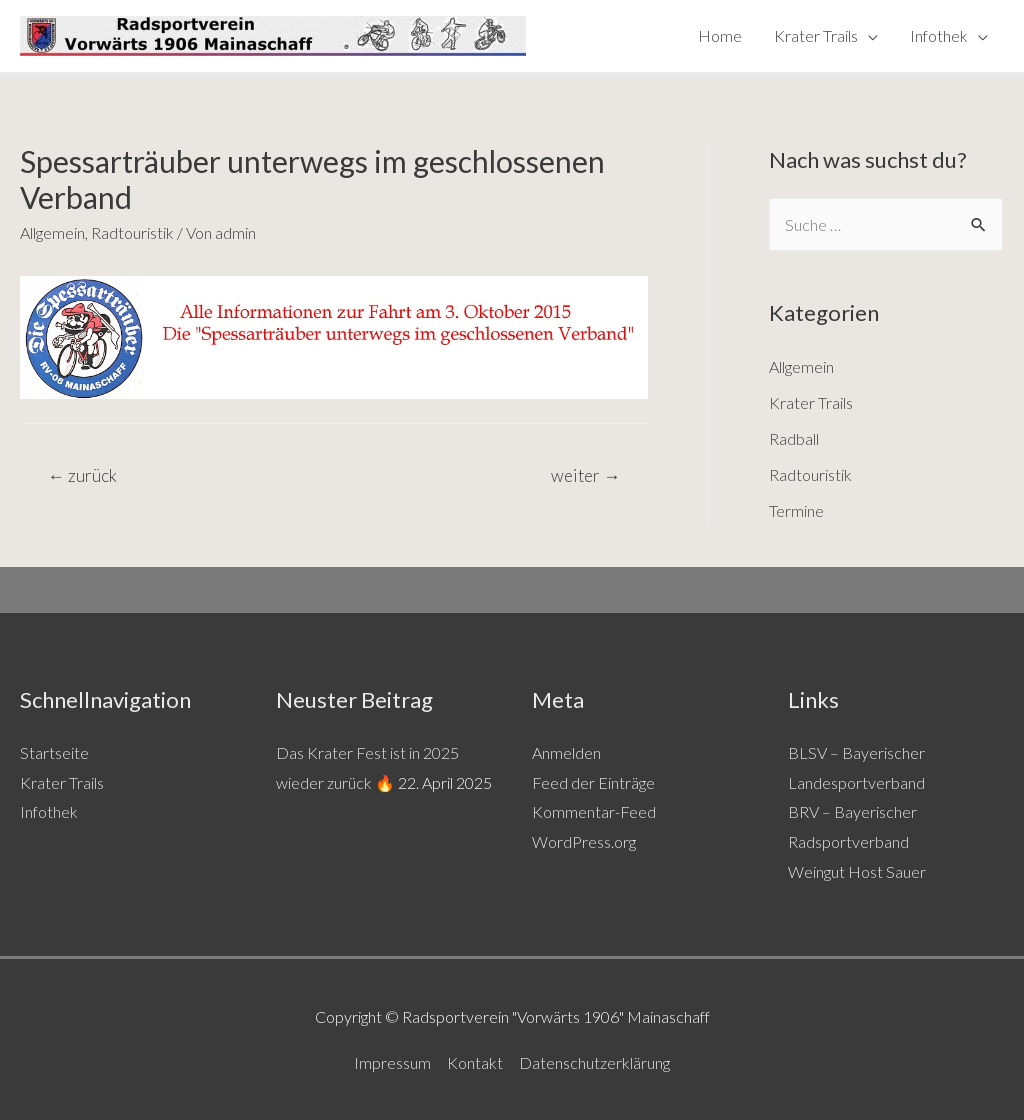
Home (720, 35)
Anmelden (566, 752)
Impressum (392, 1062)
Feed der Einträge (593, 782)
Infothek (939, 35)
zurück (82, 475)
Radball (794, 438)
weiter (585, 475)
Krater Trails (816, 35)
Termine (796, 510)
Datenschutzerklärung (594, 1062)
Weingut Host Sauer (857, 871)
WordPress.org (584, 841)
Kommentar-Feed (594, 811)
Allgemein (52, 232)
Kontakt (475, 1062)
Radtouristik (132, 232)
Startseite (54, 752)
